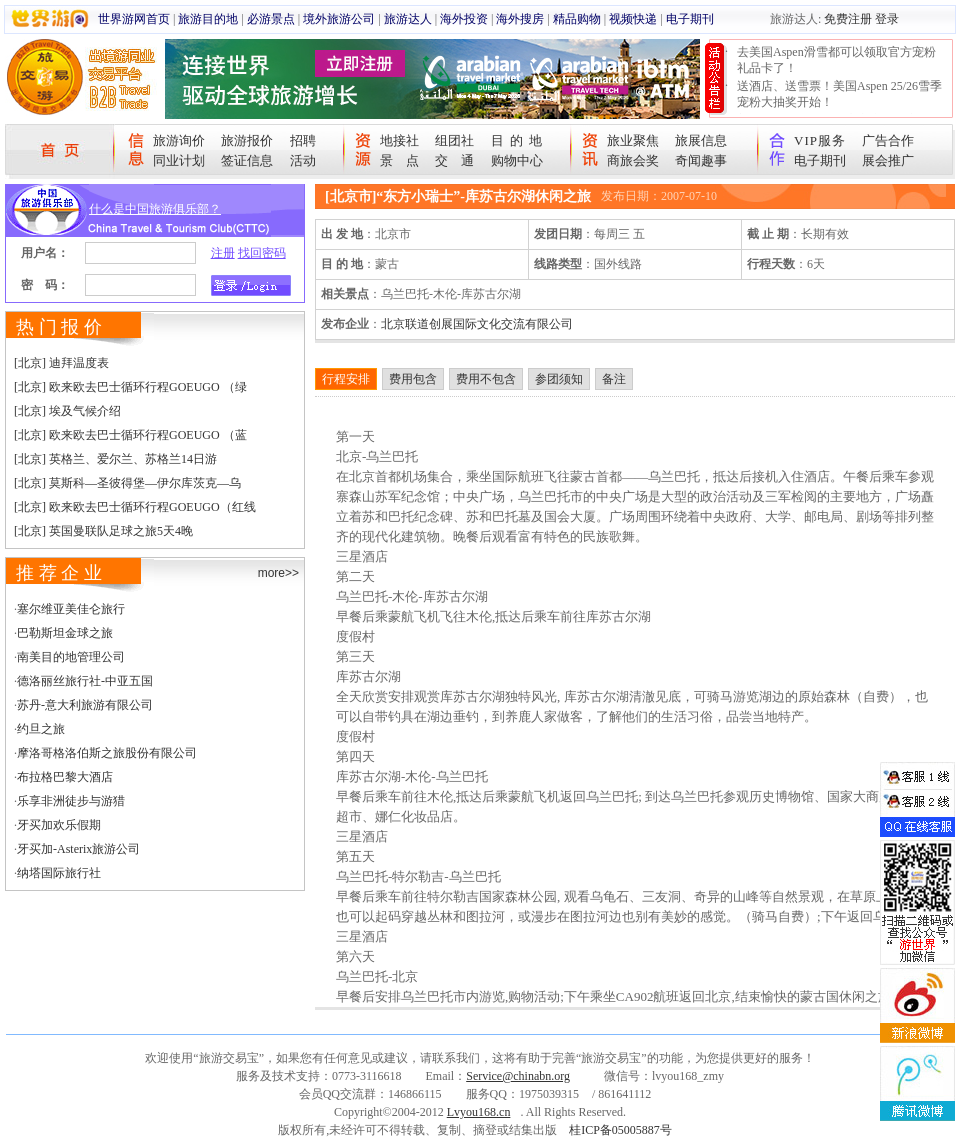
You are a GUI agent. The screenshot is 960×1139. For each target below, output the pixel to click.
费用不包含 (486, 379)
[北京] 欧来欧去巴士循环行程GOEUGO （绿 (130, 387)
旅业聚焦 (633, 140)
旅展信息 (701, 140)
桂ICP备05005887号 (620, 1130)
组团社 (454, 140)
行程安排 (346, 379)
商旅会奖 (633, 160)
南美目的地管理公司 (71, 657)
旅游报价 (247, 140)
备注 (614, 379)
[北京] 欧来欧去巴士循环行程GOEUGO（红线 (135, 507)
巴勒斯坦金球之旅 (65, 633)
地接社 (399, 140)
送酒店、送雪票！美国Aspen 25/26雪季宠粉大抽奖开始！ (839, 94)
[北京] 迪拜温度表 (61, 363)
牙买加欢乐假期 (59, 825)
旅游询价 (179, 140)
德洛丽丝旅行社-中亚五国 (85, 681)
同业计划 (179, 160)
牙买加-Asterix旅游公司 (78, 849)
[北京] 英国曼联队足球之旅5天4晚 (103, 531)
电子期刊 (690, 19)
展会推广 (888, 160)
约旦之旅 (41, 729)
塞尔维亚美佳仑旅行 (71, 609)
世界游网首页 (134, 19)
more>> (278, 573)
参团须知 (559, 379)
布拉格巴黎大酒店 (65, 777)
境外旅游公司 (339, 19)
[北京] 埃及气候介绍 (67, 411)
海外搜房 (520, 19)
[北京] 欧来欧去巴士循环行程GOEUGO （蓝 (130, 435)
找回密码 (262, 253)
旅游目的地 (208, 19)
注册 (223, 253)
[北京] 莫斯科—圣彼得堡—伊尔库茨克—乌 (127, 483)
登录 (887, 19)
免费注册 (848, 19)
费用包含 (413, 379)
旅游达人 (408, 19)
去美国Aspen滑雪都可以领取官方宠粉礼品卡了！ (836, 60)
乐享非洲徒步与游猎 (71, 801)
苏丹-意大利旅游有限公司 (85, 705)
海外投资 (464, 19)
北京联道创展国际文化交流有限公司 (477, 324)
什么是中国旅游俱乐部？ (155, 209)
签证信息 (247, 160)
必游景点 (271, 19)
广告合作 (888, 140)
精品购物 (577, 19)
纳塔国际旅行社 (59, 873)
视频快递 (633, 19)
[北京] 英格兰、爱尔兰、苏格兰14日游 (115, 459)
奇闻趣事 (701, 160)
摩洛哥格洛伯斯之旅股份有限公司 (107, 753)
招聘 (303, 140)
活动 (303, 160)
